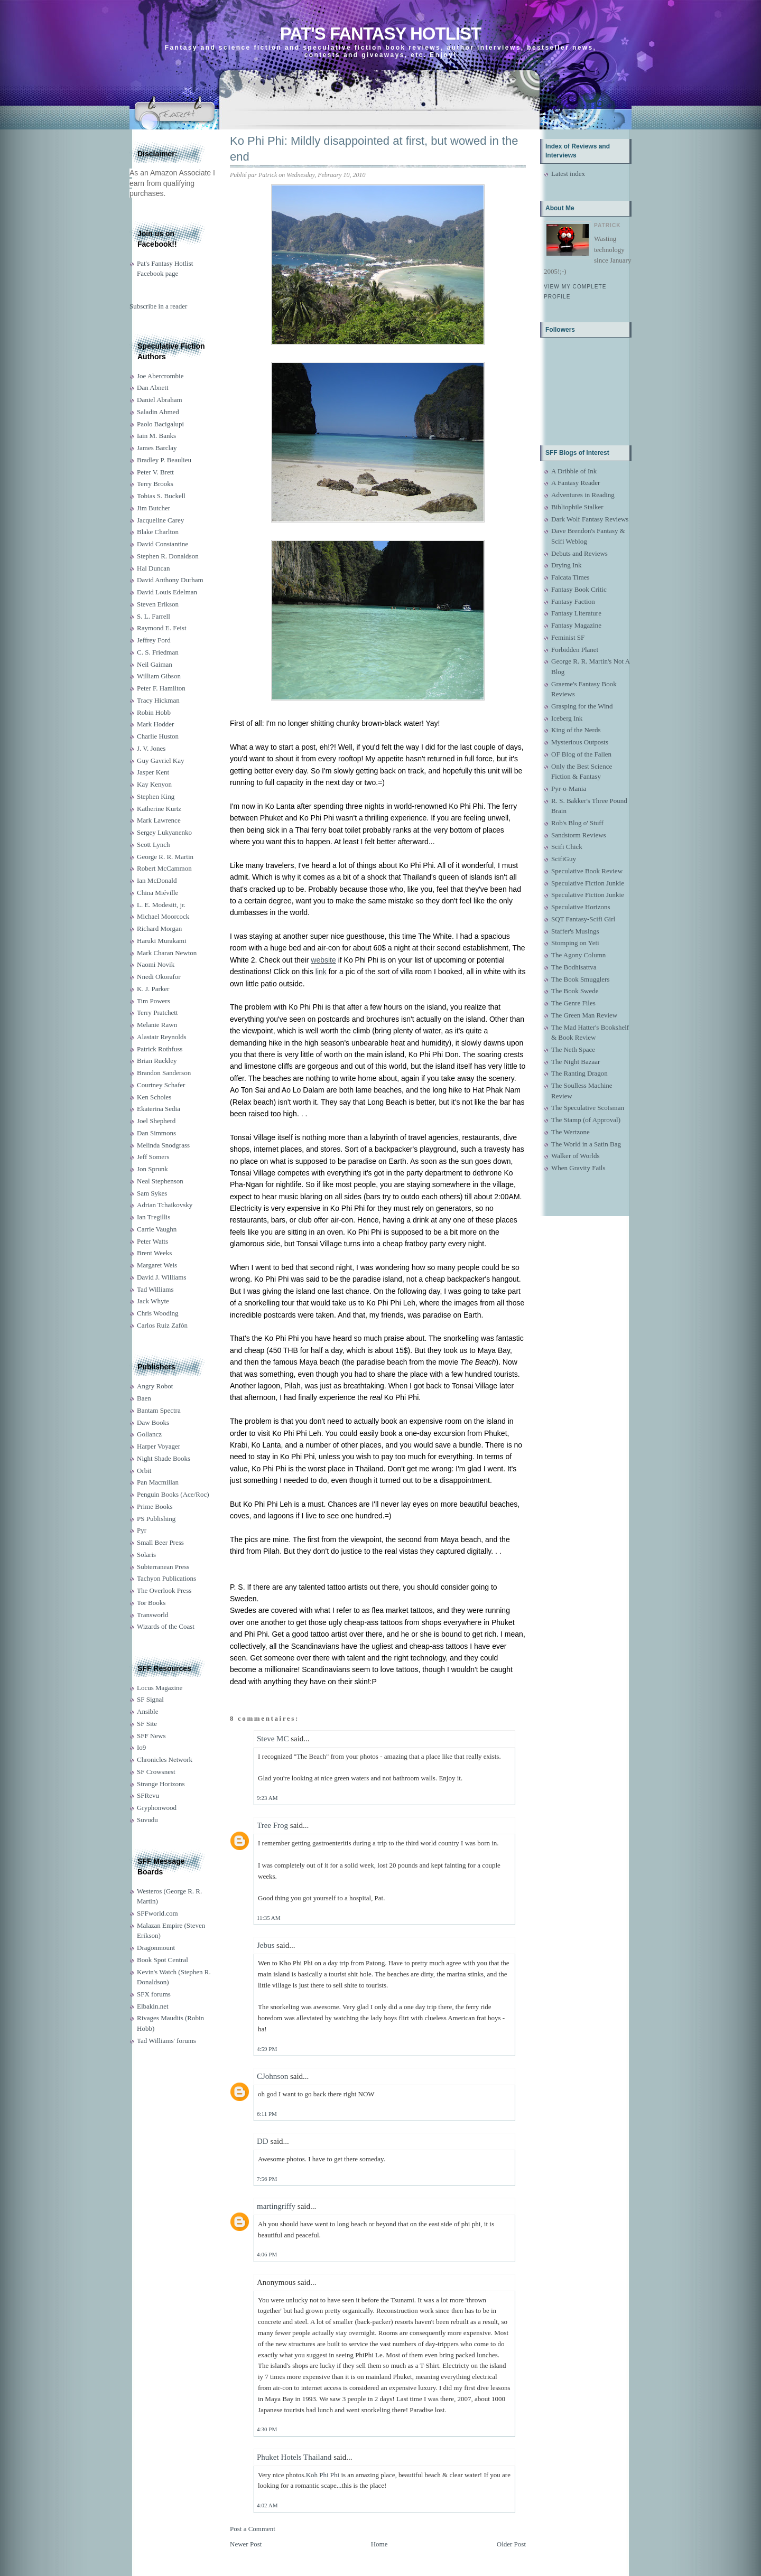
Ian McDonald (157, 880)
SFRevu (148, 1795)
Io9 (141, 1747)
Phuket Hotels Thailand (294, 2457)
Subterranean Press (163, 1567)
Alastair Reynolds (162, 1037)
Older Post (511, 2544)
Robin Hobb (154, 712)
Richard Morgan (159, 928)
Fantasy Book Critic (579, 589)
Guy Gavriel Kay (160, 760)
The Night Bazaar (575, 1062)
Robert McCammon (164, 868)
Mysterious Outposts (579, 742)
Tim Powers (153, 1001)
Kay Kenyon (154, 784)
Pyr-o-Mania (568, 788)
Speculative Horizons (580, 907)
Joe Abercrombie (160, 376)
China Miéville (157, 893)
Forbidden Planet (574, 650)
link (321, 971)
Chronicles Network (164, 1759)
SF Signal (150, 1699)
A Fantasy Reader (575, 483)
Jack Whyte (153, 1301)
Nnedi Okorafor (159, 977)
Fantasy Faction (573, 601)
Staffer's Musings (575, 931)
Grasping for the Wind (582, 706)
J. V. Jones (151, 748)
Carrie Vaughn (157, 1229)
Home (379, 2544)
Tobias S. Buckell (161, 496)
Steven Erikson (158, 604)
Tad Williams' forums (166, 2041)
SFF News (151, 1736)
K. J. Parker (153, 989)
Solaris (146, 1554)
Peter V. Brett (155, 472)
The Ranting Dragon (579, 1073)
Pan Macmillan (158, 1482)
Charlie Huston (158, 736)
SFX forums (154, 1994)
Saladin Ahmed (158, 412)
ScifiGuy (563, 859)
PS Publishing (156, 1519)
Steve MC (273, 1738)
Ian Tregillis (153, 1217)
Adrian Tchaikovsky (164, 1205)
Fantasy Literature (576, 613)
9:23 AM (267, 1798)
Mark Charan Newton (167, 953)
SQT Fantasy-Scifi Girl (583, 919)
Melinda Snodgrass (163, 1145)
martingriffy (276, 2206)
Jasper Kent (153, 772)
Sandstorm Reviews (578, 835)
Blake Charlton (158, 532)
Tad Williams (155, 1289)
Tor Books (151, 1603)
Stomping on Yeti (575, 943)
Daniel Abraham (159, 400)
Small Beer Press (160, 1542)
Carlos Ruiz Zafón (162, 1325)
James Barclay (157, 448)
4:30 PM (267, 2429)
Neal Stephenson (160, 1181)
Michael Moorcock (163, 916)
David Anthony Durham (170, 580)
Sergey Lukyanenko (164, 832)
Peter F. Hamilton (161, 688)
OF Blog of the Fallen (581, 754)
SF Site (147, 1724)
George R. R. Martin (165, 857)
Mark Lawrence (159, 820)
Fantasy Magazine (576, 625)
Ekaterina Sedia (158, 1109)
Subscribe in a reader (158, 306)
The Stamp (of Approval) (585, 1120)
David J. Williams (161, 1277)
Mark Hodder (155, 724)
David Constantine (162, 544)
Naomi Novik (155, 964)
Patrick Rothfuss (159, 1049)
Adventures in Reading (583, 495)
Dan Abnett (153, 387)
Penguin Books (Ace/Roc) (173, 1494)
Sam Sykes (152, 1193)
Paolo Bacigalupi (160, 424)
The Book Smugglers (580, 979)
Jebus (265, 1945)
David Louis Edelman (167, 592)
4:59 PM (267, 2049)
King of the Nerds (576, 730)
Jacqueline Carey (160, 520)
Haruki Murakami (162, 941)
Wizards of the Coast (165, 1626)
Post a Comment (252, 2529)
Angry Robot (155, 1386)
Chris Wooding (158, 1313)
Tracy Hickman (158, 700)
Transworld (152, 1615)
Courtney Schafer (161, 1085)
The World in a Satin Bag (586, 1144)
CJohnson (272, 2076)
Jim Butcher (153, 508)
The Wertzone (570, 1132)
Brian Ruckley (157, 1061)
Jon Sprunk (152, 1169)
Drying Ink (566, 565)
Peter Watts (152, 1241)
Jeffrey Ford (154, 640)
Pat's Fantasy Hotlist (380, 33)
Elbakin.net (153, 2006)
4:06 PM (267, 2254)
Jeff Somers (153, 1157)
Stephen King (155, 796)
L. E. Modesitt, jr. (161, 905)
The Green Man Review (584, 1015)
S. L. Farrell (153, 616)
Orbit (144, 1470)
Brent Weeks (154, 1253)
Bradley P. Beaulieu (164, 460)
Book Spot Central (162, 1960)
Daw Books (153, 1422)
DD (262, 2141)
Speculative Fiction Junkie (587, 883)
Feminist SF (567, 637)
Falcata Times (570, 577)
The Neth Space (573, 1049)
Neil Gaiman (154, 664)
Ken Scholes (154, 1097)
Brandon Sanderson (164, 1073)
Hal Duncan (153, 568)
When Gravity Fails (578, 1168)
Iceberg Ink (566, 718)
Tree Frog (272, 1825)
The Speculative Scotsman (587, 1108)
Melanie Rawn (157, 1025)
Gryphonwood (157, 1808)
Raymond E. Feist (162, 628)
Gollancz (149, 1434)
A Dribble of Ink (574, 471)
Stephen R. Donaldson (168, 556)
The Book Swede (575, 991)
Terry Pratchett (157, 1012)
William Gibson (159, 676)
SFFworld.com (157, 1913)
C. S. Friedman (158, 652)
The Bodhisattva (574, 967)
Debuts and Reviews (579, 553)
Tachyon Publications (166, 1578)
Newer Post (246, 2544)
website (323, 960)
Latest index (568, 174)
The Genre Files (573, 1003)
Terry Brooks (155, 484)
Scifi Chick (566, 847)
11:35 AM (269, 1918)
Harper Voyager (158, 1446)
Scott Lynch (153, 844)
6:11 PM (267, 2114)
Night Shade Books (163, 1458)
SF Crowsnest (156, 1772)
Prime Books (155, 1506)
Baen (144, 1398)
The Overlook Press (164, 1590)
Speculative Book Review (587, 871)
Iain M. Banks (156, 436)
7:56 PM (267, 2179)
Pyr (141, 1530)
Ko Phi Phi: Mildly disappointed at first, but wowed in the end (374, 149)
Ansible (147, 1711)
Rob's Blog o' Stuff (577, 823)
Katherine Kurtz (159, 809)
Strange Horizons (161, 1784)
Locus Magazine (159, 1688)
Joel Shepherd (156, 1121)
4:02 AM (267, 2505)
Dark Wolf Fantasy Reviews (589, 519)
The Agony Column (578, 955)
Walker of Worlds (575, 1156)
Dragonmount (156, 1948)
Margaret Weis (157, 1265)
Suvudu (147, 1820)
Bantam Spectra (159, 1410)
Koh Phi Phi (323, 2475)
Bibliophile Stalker (577, 507)
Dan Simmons (156, 1133)
